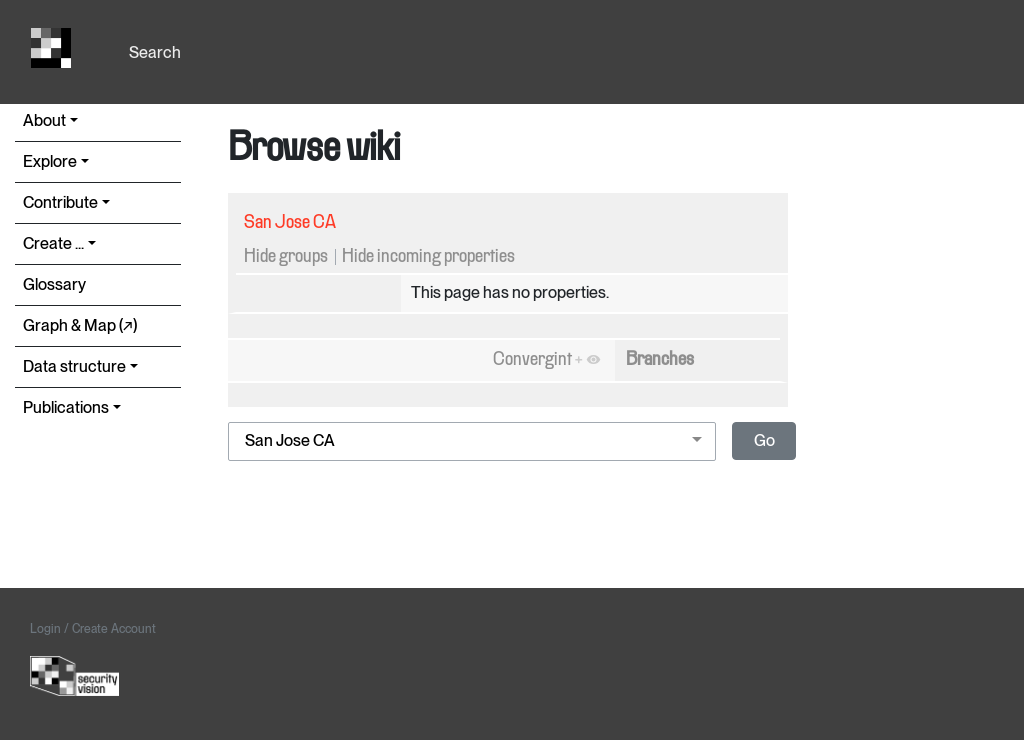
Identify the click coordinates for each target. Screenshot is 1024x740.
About (44, 120)
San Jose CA (290, 223)
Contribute (60, 202)
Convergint (532, 360)
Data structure (74, 366)
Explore (50, 161)
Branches (660, 360)
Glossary (54, 284)
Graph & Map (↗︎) (80, 325)
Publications (66, 407)
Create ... (53, 243)
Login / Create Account (93, 629)
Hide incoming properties (428, 257)
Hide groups (286, 257)
